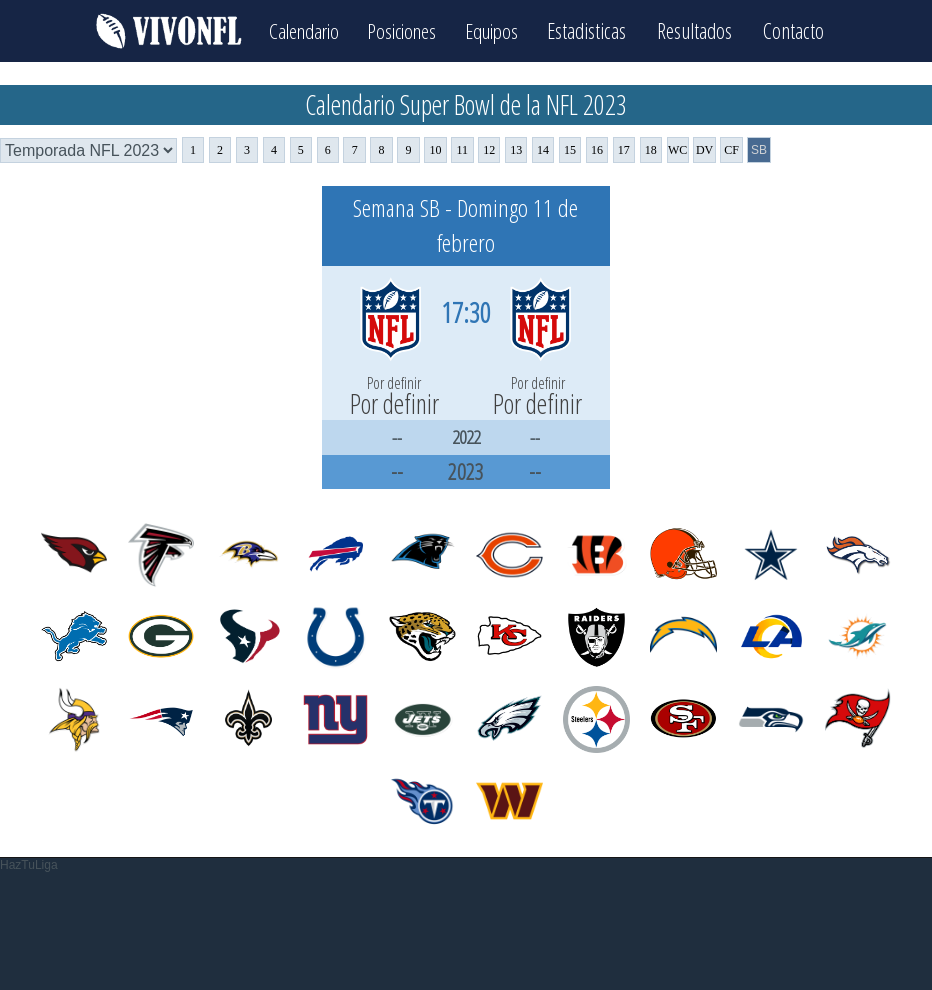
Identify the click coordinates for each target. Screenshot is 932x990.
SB (759, 150)
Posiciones (402, 30)
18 (651, 150)
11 (463, 150)
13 (516, 150)
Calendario (298, 30)
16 (597, 150)
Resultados (704, 30)
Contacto (803, 30)
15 (570, 150)
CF (731, 150)
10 (435, 150)
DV (704, 150)
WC (677, 150)
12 (489, 150)
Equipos (498, 30)
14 (543, 150)
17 (624, 150)
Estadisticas (596, 30)
